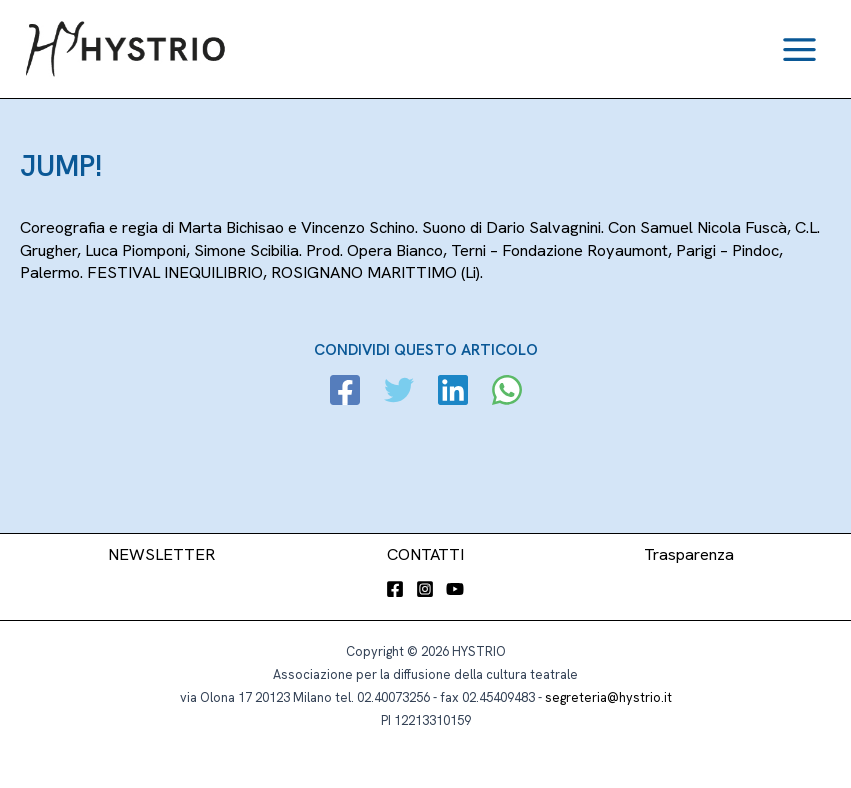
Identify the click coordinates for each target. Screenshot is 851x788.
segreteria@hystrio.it (608, 697)
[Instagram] (425, 589)
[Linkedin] (453, 392)
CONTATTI (425, 554)
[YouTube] (455, 589)
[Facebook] (345, 392)
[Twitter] (399, 392)
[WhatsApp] (507, 392)
